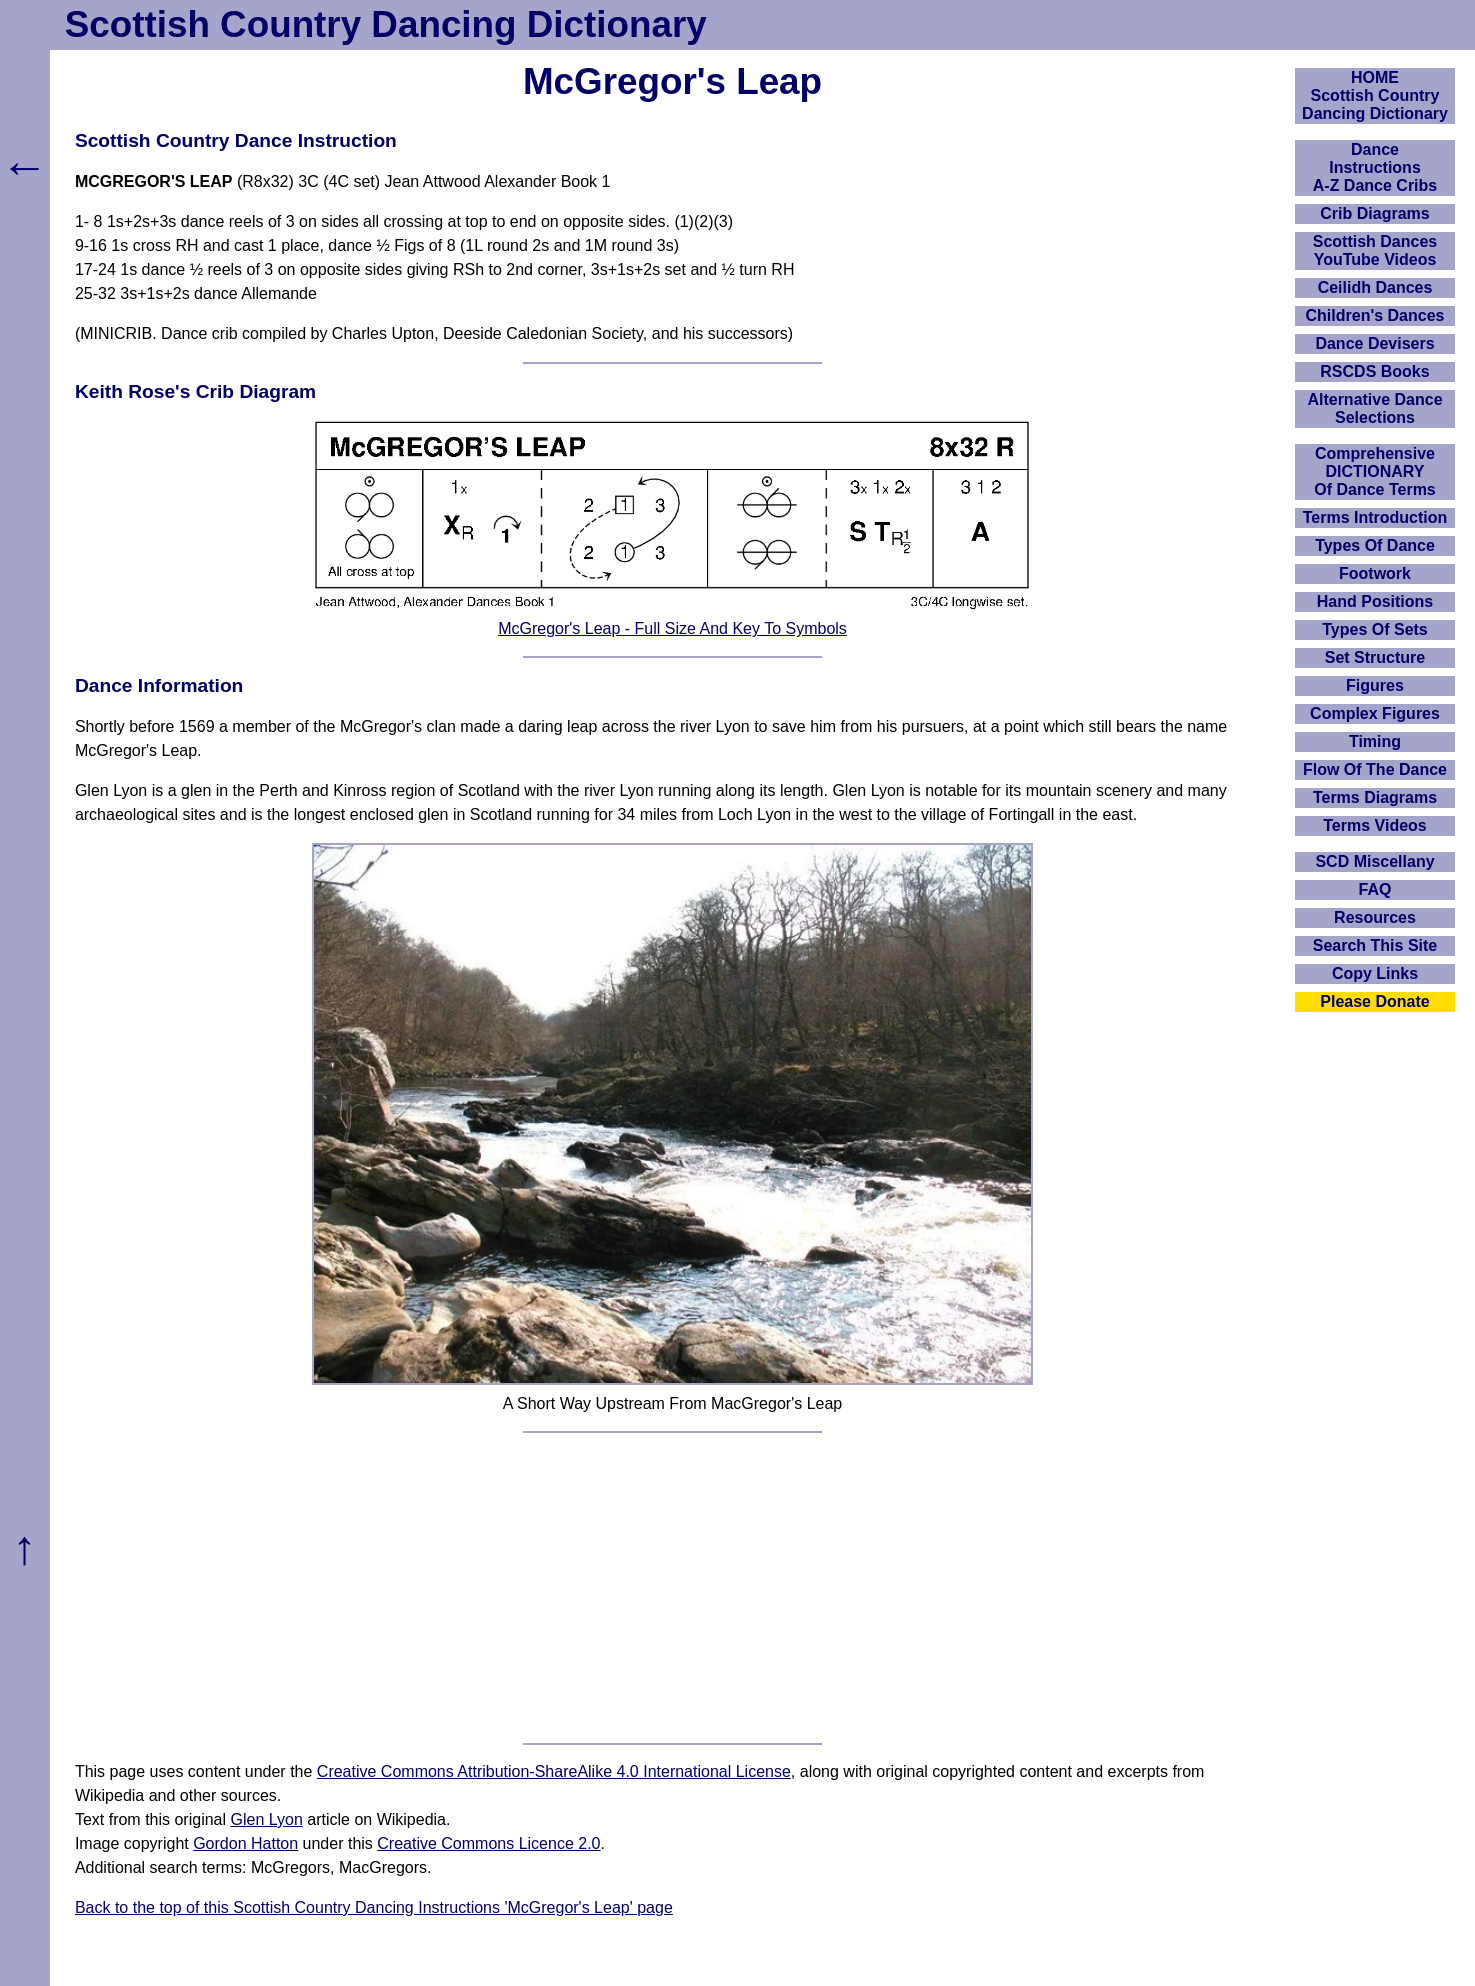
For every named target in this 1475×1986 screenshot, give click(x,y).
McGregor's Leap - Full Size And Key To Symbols (672, 628)
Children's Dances (1375, 315)
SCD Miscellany (1374, 861)
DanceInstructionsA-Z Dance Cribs (1375, 167)
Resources (1375, 917)
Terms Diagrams (1375, 797)
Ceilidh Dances (1375, 287)
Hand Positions (1375, 601)
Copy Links (1375, 973)
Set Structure (1375, 657)
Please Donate (1374, 1001)
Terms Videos (1374, 825)
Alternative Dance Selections (1374, 408)
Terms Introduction (1375, 517)
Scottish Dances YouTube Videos (1375, 250)
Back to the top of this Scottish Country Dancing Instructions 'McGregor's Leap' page (374, 1907)
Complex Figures (1375, 713)
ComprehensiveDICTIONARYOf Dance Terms (1375, 471)
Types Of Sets (1375, 629)
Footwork (1375, 573)
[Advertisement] (672, 1588)
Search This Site (1375, 945)
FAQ (1375, 889)
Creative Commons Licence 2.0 (488, 1843)
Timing (1375, 741)
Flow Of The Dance (1375, 769)
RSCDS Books (1374, 371)
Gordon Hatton (245, 1843)
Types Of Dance (1375, 545)
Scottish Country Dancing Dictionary (386, 24)
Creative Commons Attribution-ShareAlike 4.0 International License (554, 1771)
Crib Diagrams (1374, 213)
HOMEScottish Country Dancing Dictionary (1375, 95)
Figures (1375, 685)
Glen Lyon (267, 1819)
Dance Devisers (1374, 343)
